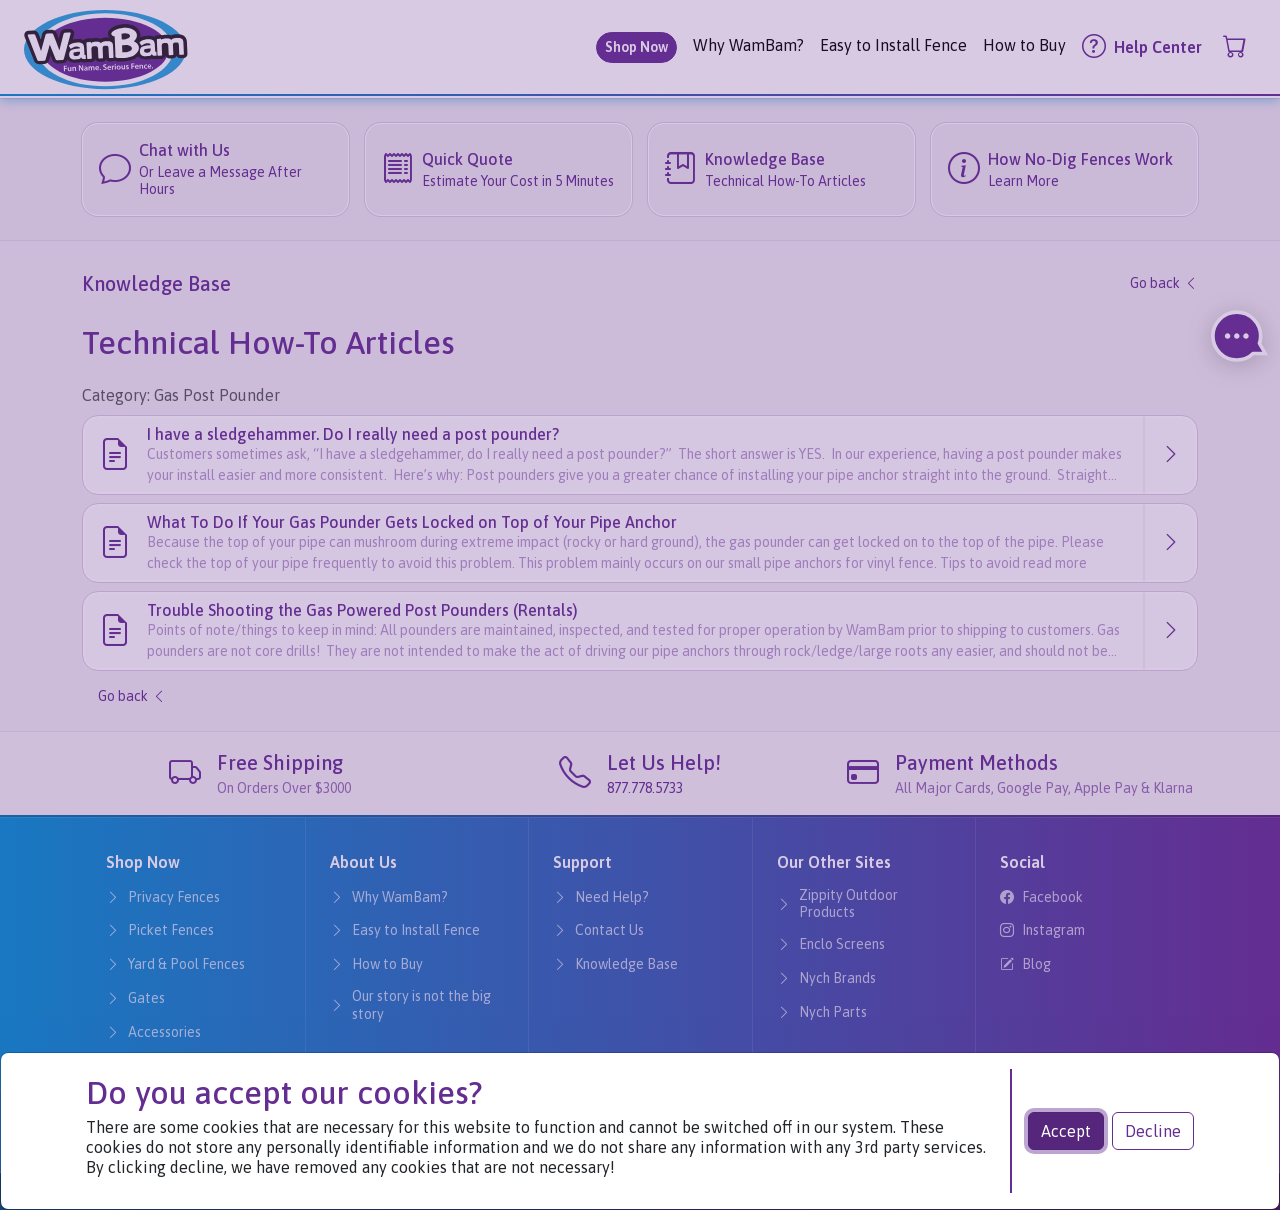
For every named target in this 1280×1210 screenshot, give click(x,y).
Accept (1066, 1131)
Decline (1153, 1131)
